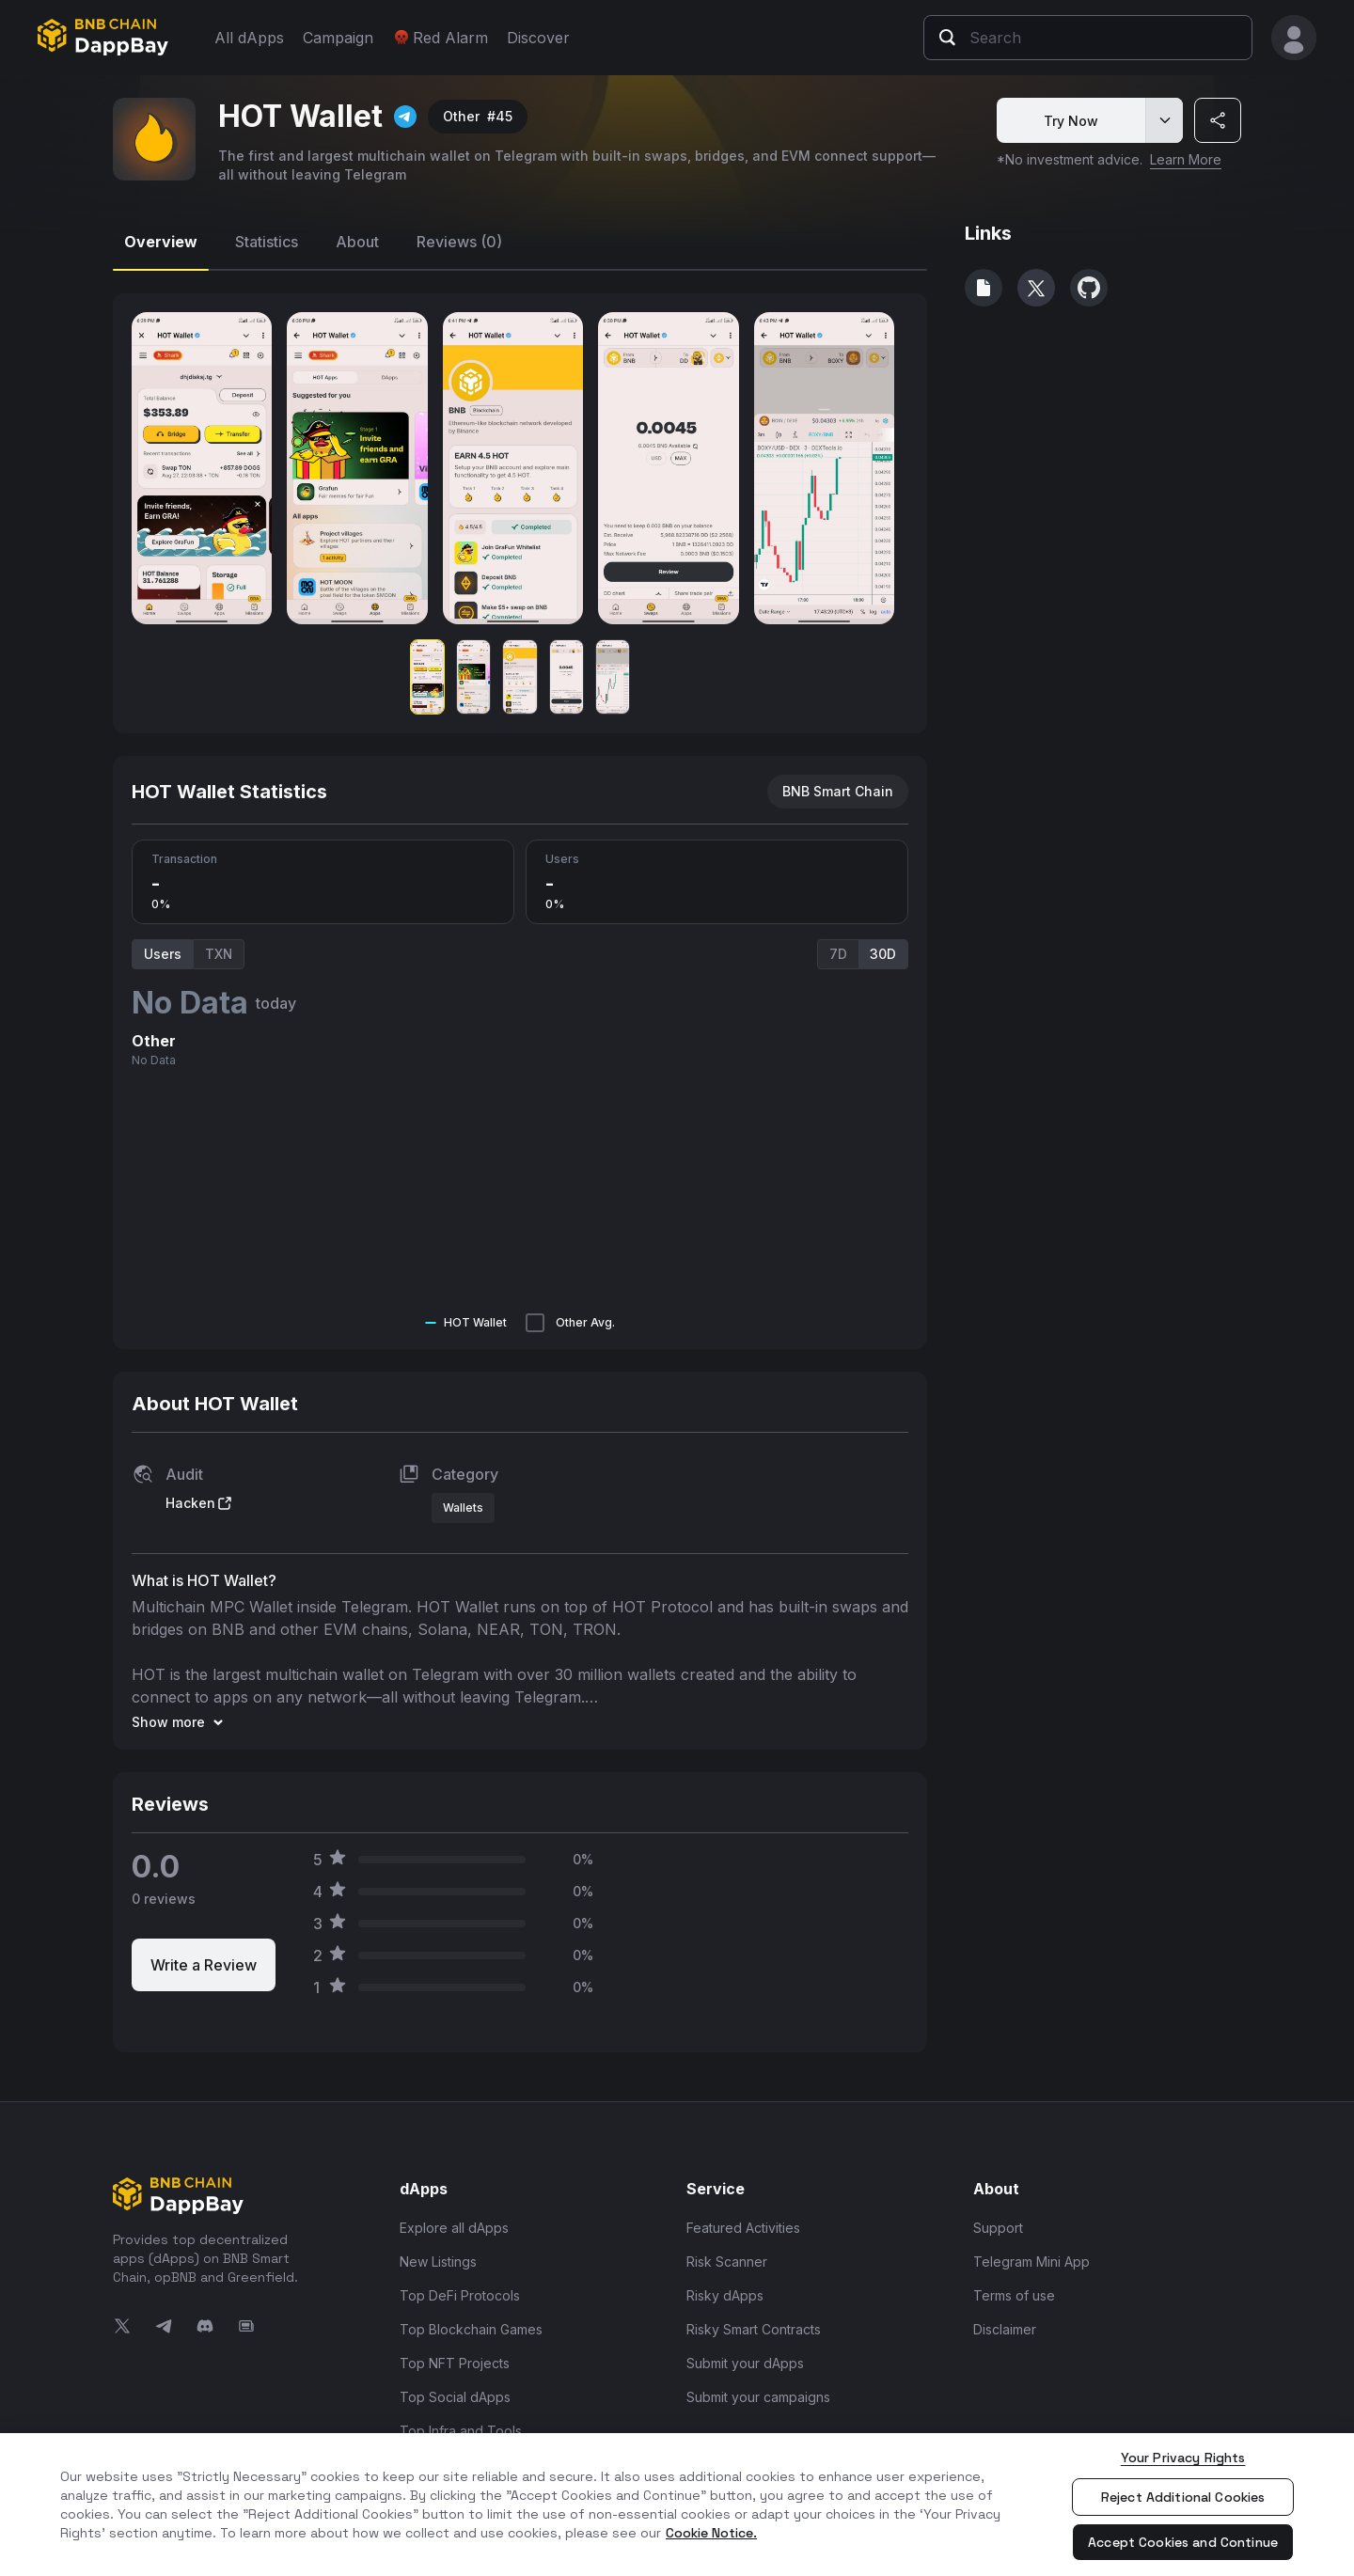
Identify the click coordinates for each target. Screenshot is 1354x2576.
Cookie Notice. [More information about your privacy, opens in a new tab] (711, 2532)
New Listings (438, 2262)
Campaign (338, 37)
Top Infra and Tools (461, 2431)
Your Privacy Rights (1183, 2457)
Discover (538, 37)
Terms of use (1014, 2295)
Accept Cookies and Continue (1183, 2542)
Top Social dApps (455, 2397)
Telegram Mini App (1031, 2262)
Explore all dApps (454, 2228)
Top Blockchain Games (471, 2329)
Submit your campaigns (758, 2397)
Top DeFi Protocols (460, 2295)
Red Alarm (440, 37)
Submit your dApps (745, 2363)
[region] (677, 2504)
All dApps (249, 37)
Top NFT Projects (455, 2363)
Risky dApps (725, 2295)
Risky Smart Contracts (753, 2329)
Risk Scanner (726, 2262)
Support (998, 2228)
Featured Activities (743, 2228)
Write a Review (203, 1965)
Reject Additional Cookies (1183, 2497)
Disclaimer (1004, 2329)
